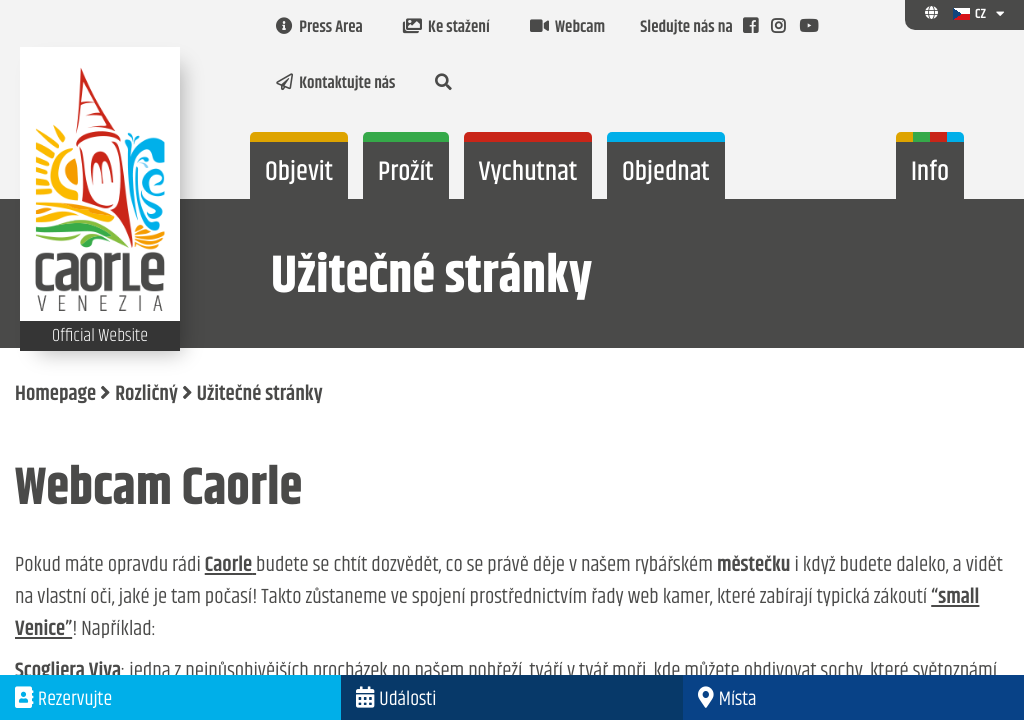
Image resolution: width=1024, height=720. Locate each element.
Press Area (319, 28)
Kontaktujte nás (335, 84)
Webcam (567, 28)
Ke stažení (446, 28)
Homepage (55, 395)
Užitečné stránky (260, 395)
